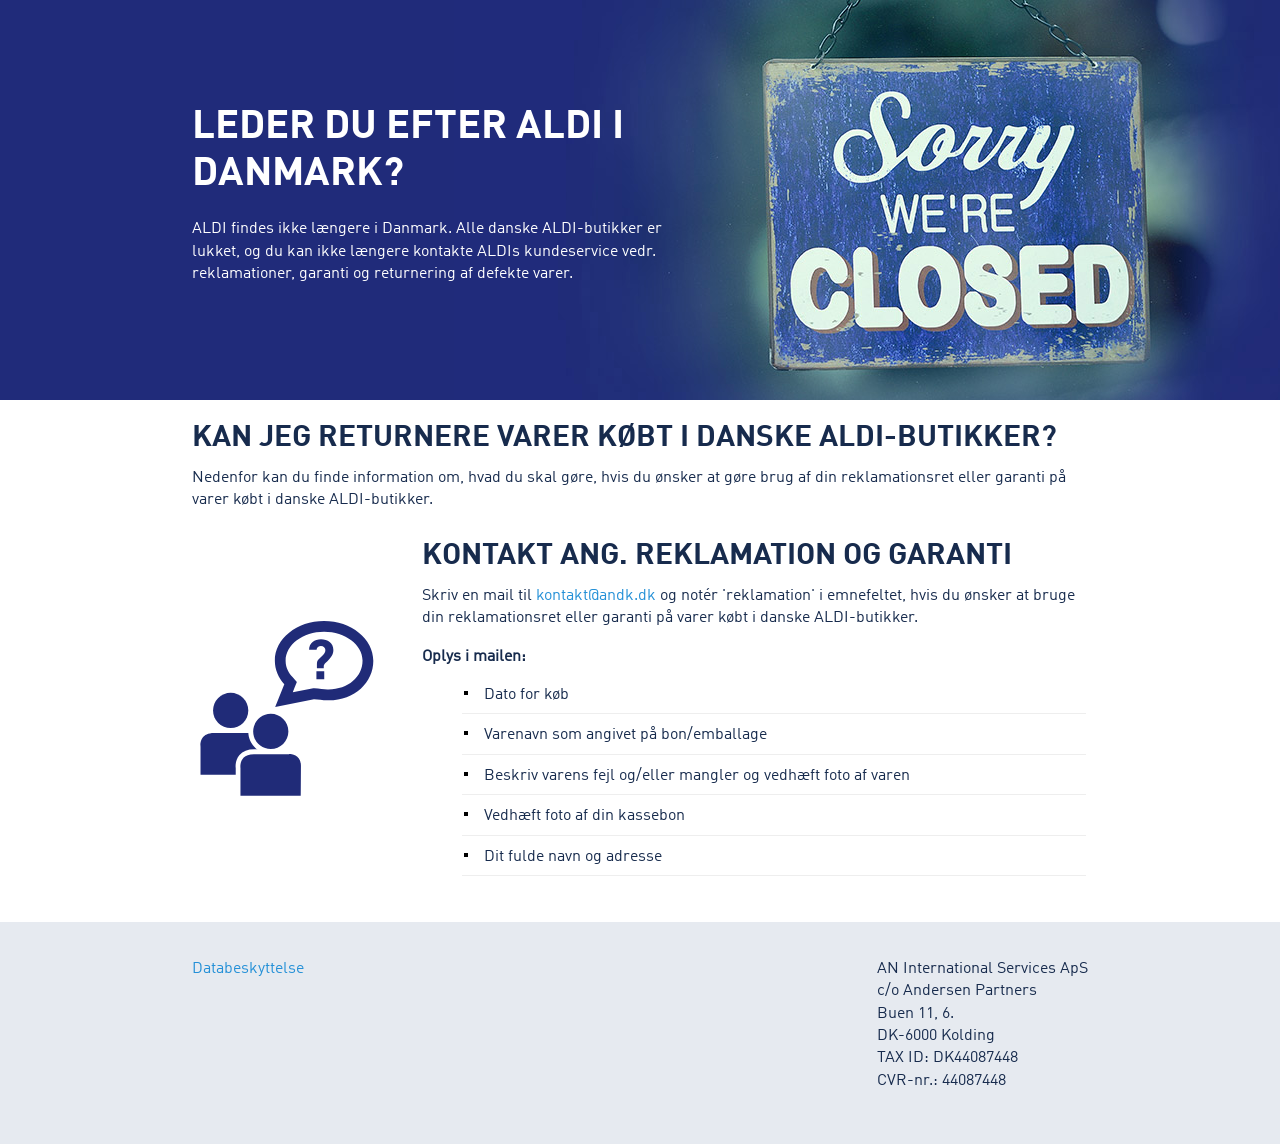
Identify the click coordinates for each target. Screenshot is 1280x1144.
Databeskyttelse (248, 969)
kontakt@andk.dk (596, 596)
